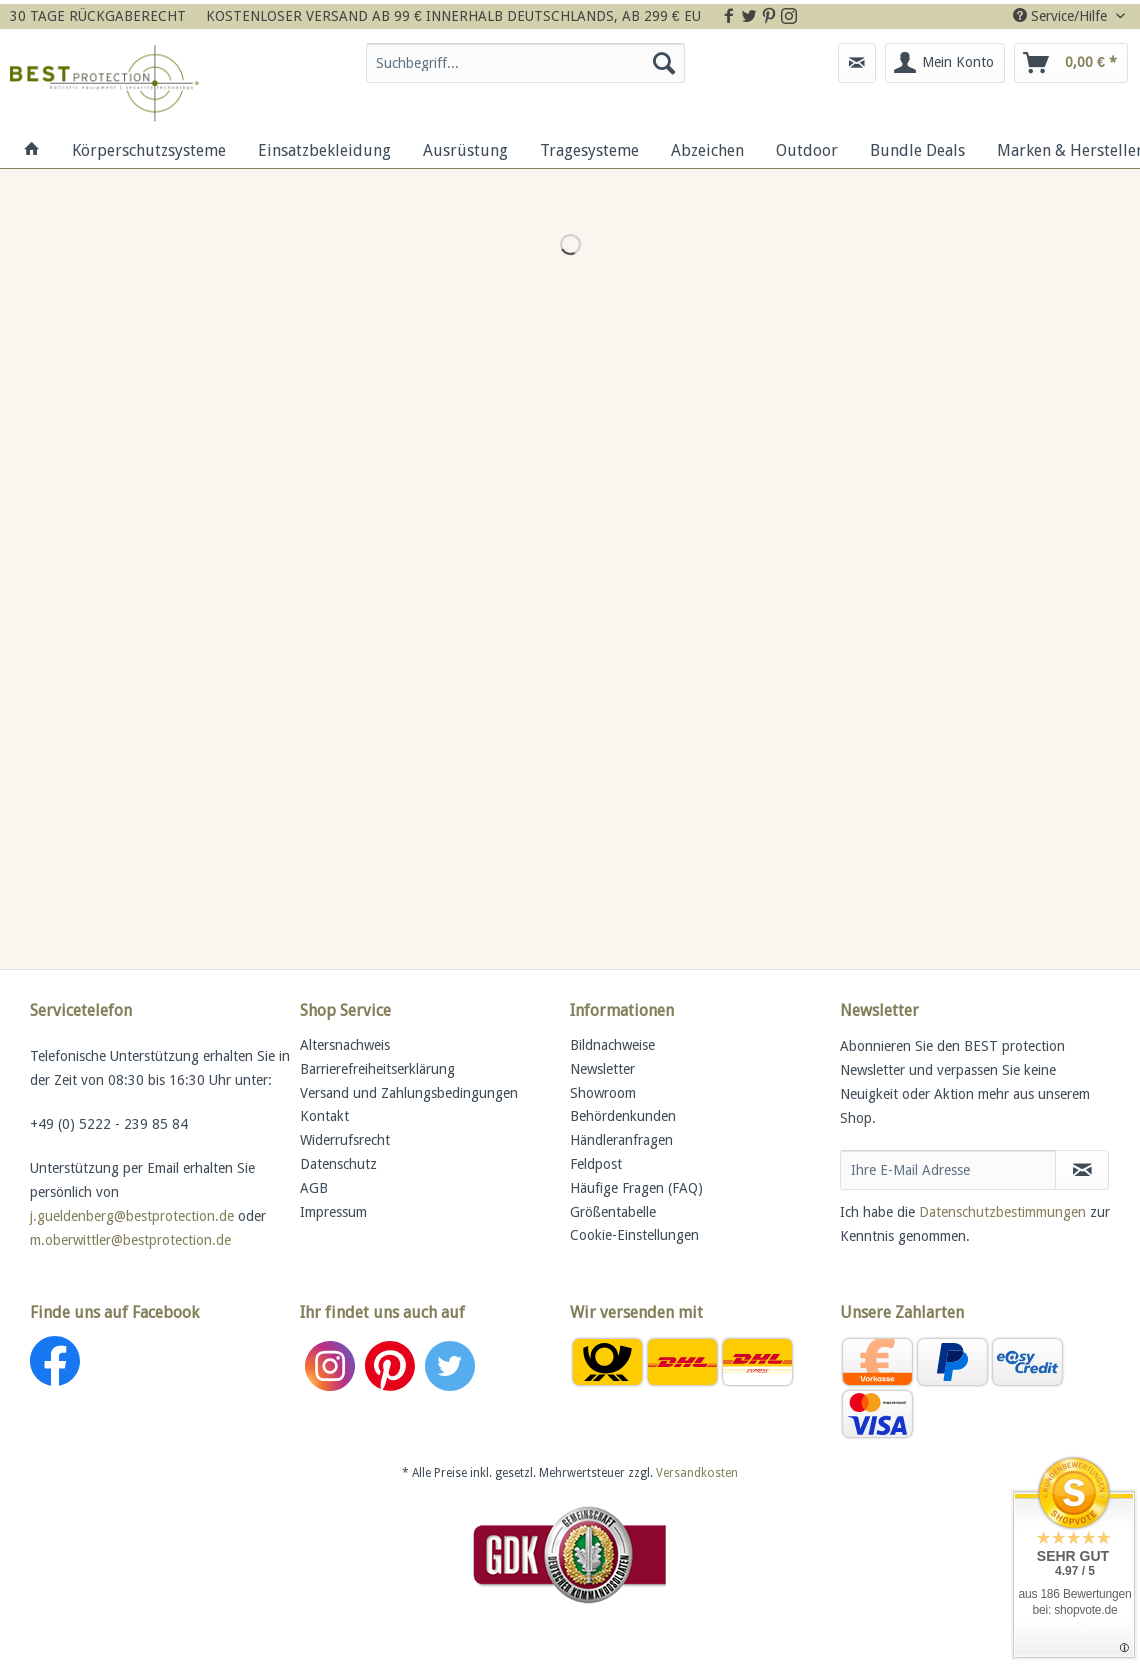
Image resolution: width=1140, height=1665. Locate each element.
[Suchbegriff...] (525, 63)
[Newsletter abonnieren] (1082, 1170)
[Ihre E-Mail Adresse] (948, 1170)
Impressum (333, 1212)
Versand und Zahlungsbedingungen (409, 1093)
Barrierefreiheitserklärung (377, 1069)
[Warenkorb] (1071, 63)
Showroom (603, 1093)
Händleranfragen (621, 1140)
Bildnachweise (612, 1045)
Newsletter (602, 1069)
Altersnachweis (345, 1045)
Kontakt (324, 1116)
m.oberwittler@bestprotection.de (130, 1240)
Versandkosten (697, 1473)
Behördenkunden (623, 1116)
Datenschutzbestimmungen (1002, 1212)
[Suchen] (664, 63)
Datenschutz (338, 1164)
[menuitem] (525, 71)
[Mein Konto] (945, 63)
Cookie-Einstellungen (634, 1235)
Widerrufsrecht (345, 1140)
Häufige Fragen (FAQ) (636, 1188)
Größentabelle (613, 1212)
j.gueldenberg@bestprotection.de (132, 1216)
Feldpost (596, 1164)
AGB (314, 1188)
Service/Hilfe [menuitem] (1062, 16)
